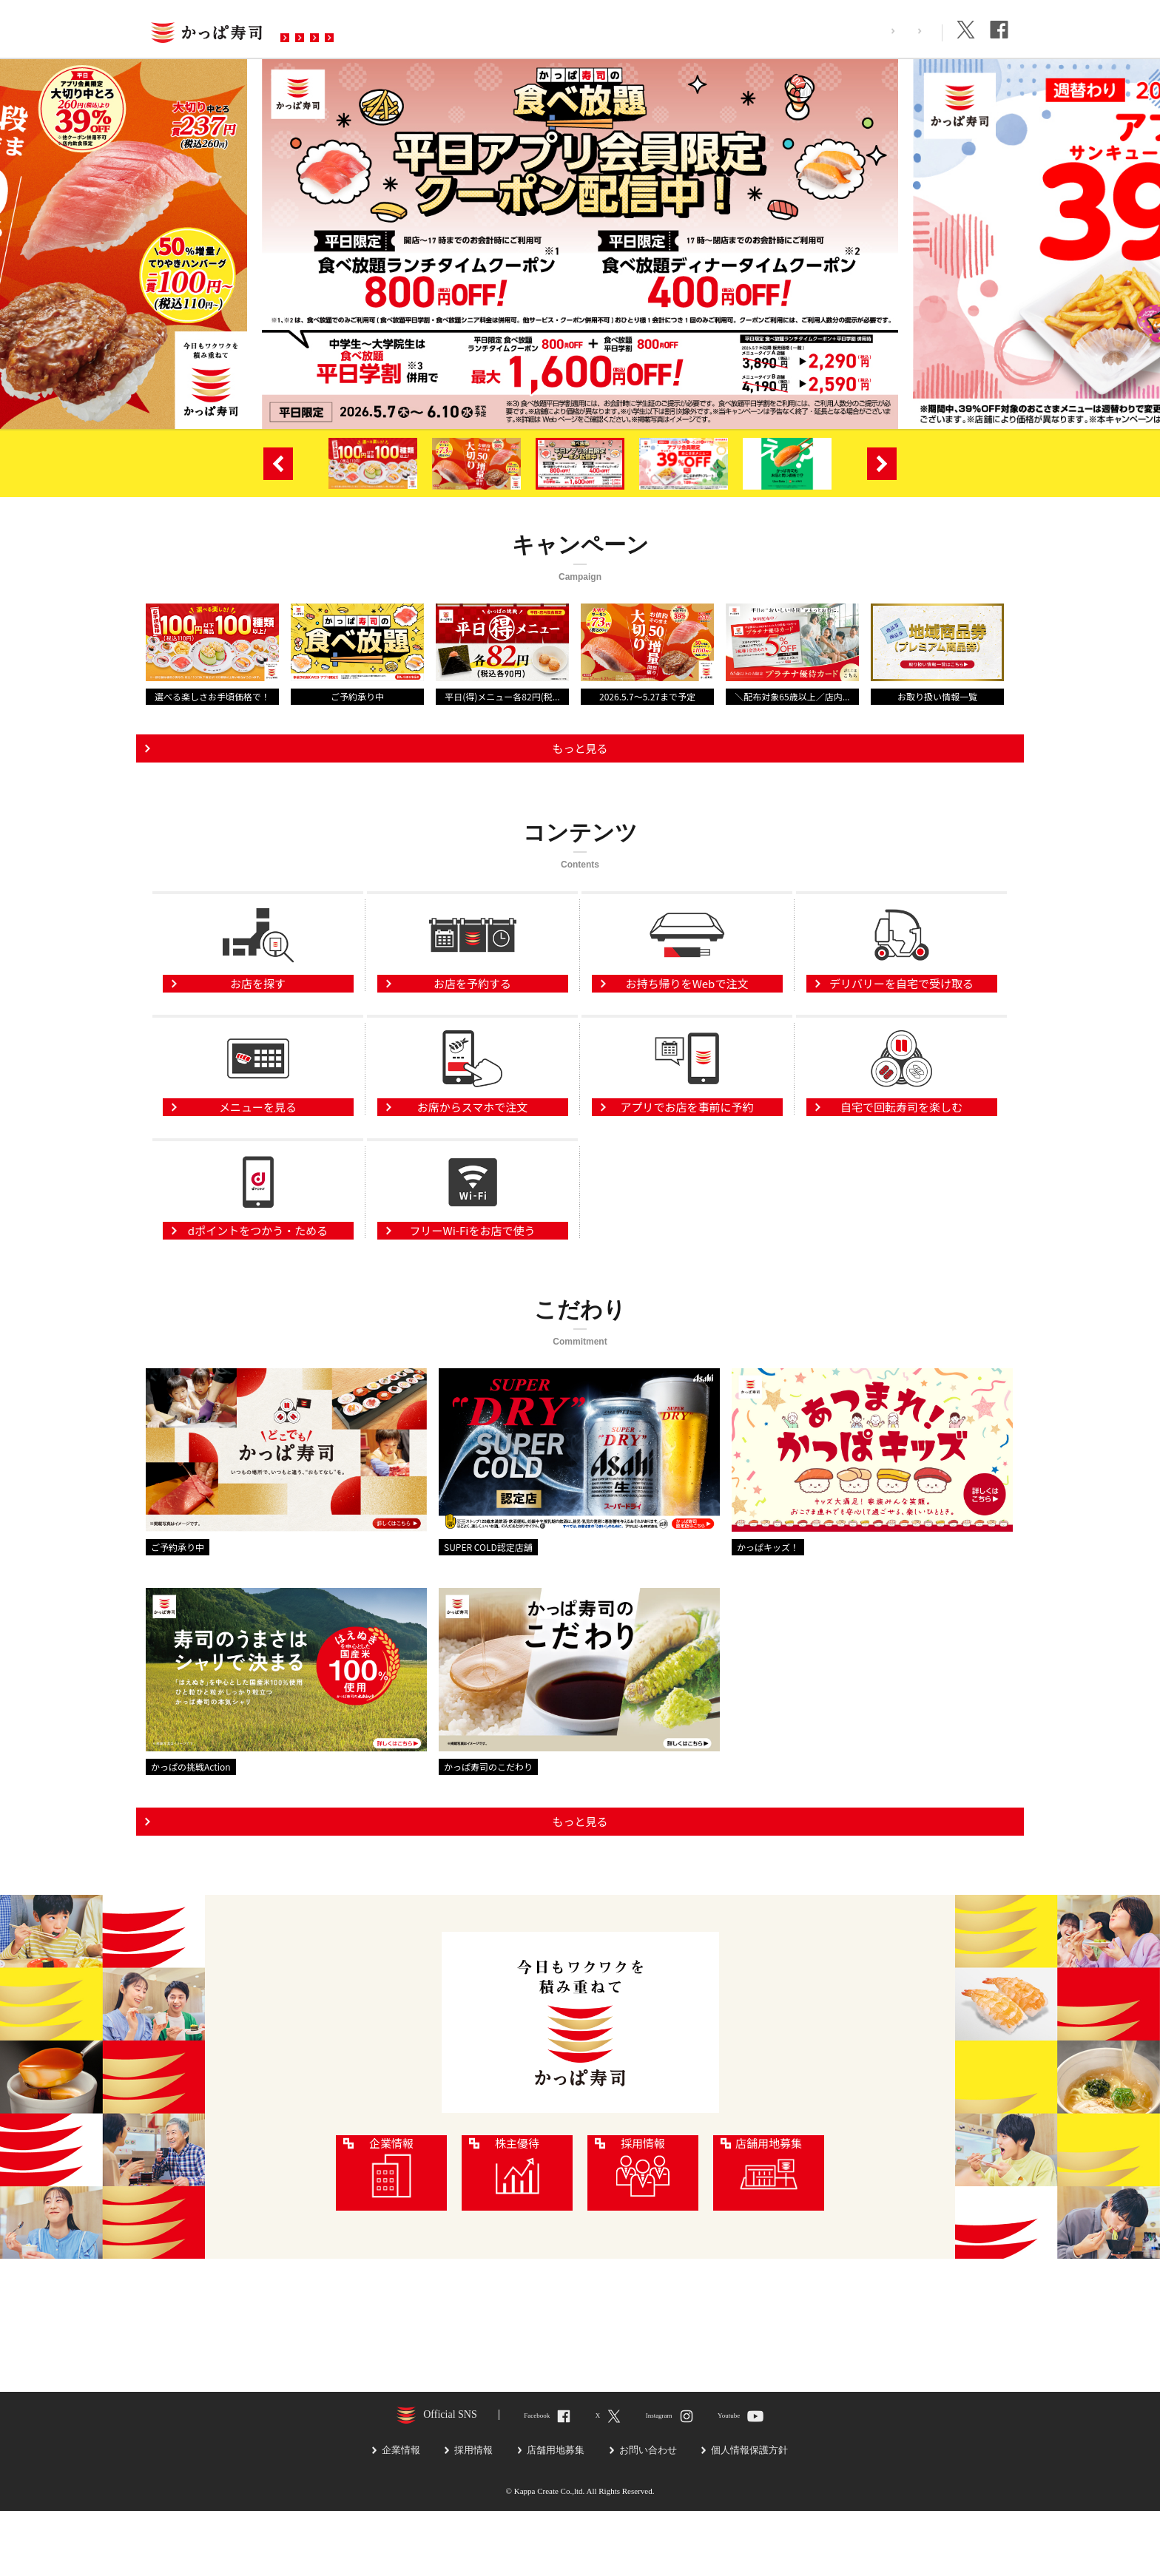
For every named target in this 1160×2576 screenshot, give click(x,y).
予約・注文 (486, 29)
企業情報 (909, 31)
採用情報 (844, 31)
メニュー (404, 29)
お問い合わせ (579, 29)
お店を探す (323, 29)
